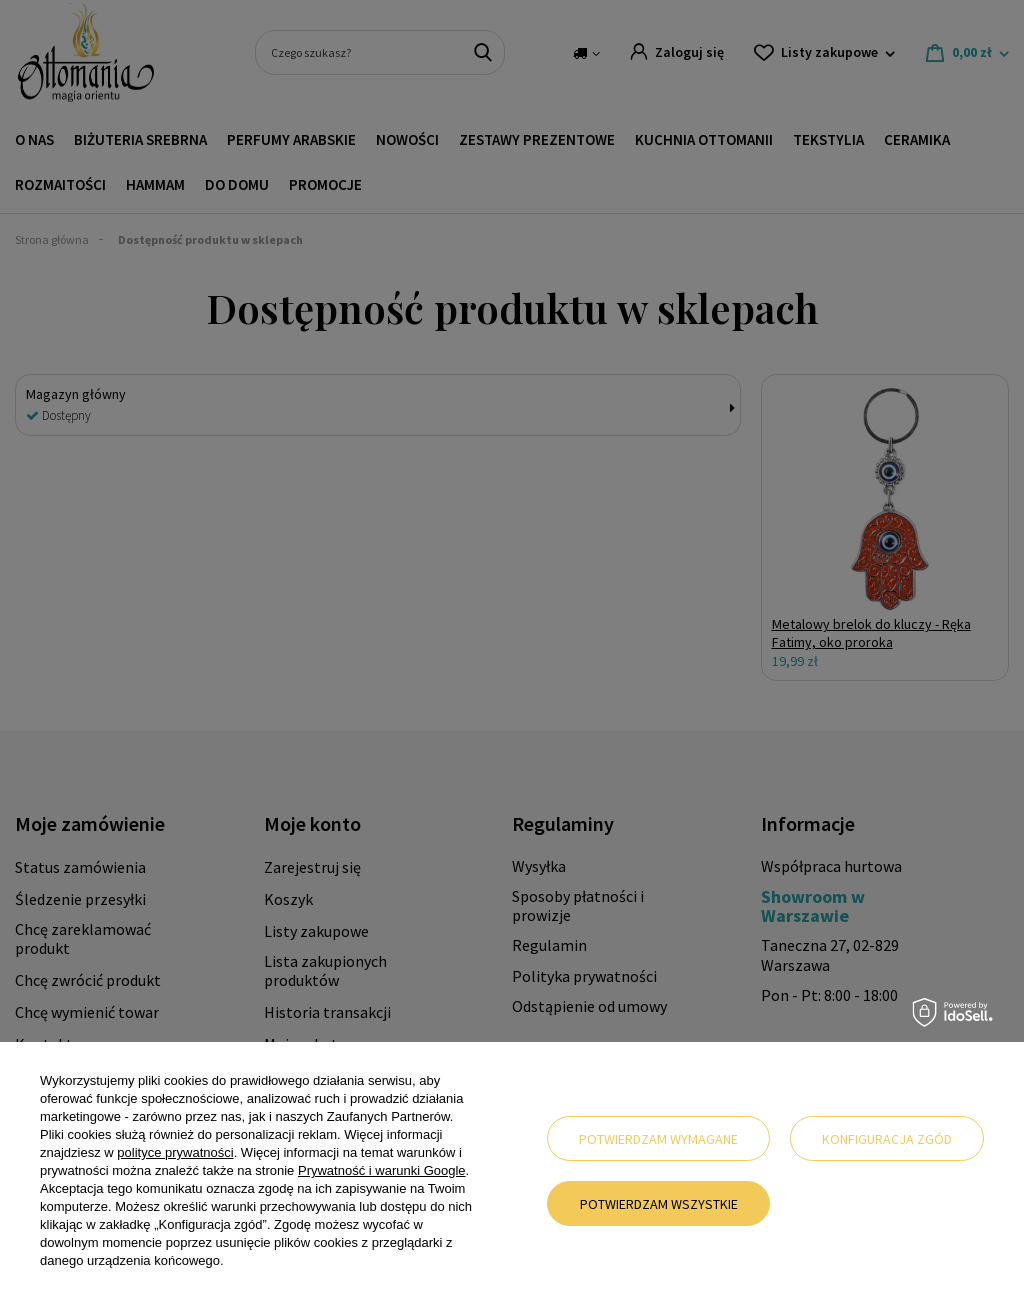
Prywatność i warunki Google (382, 1170)
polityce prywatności (175, 1152)
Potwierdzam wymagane (658, 1139)
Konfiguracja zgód (887, 1139)
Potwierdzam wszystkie (659, 1204)
